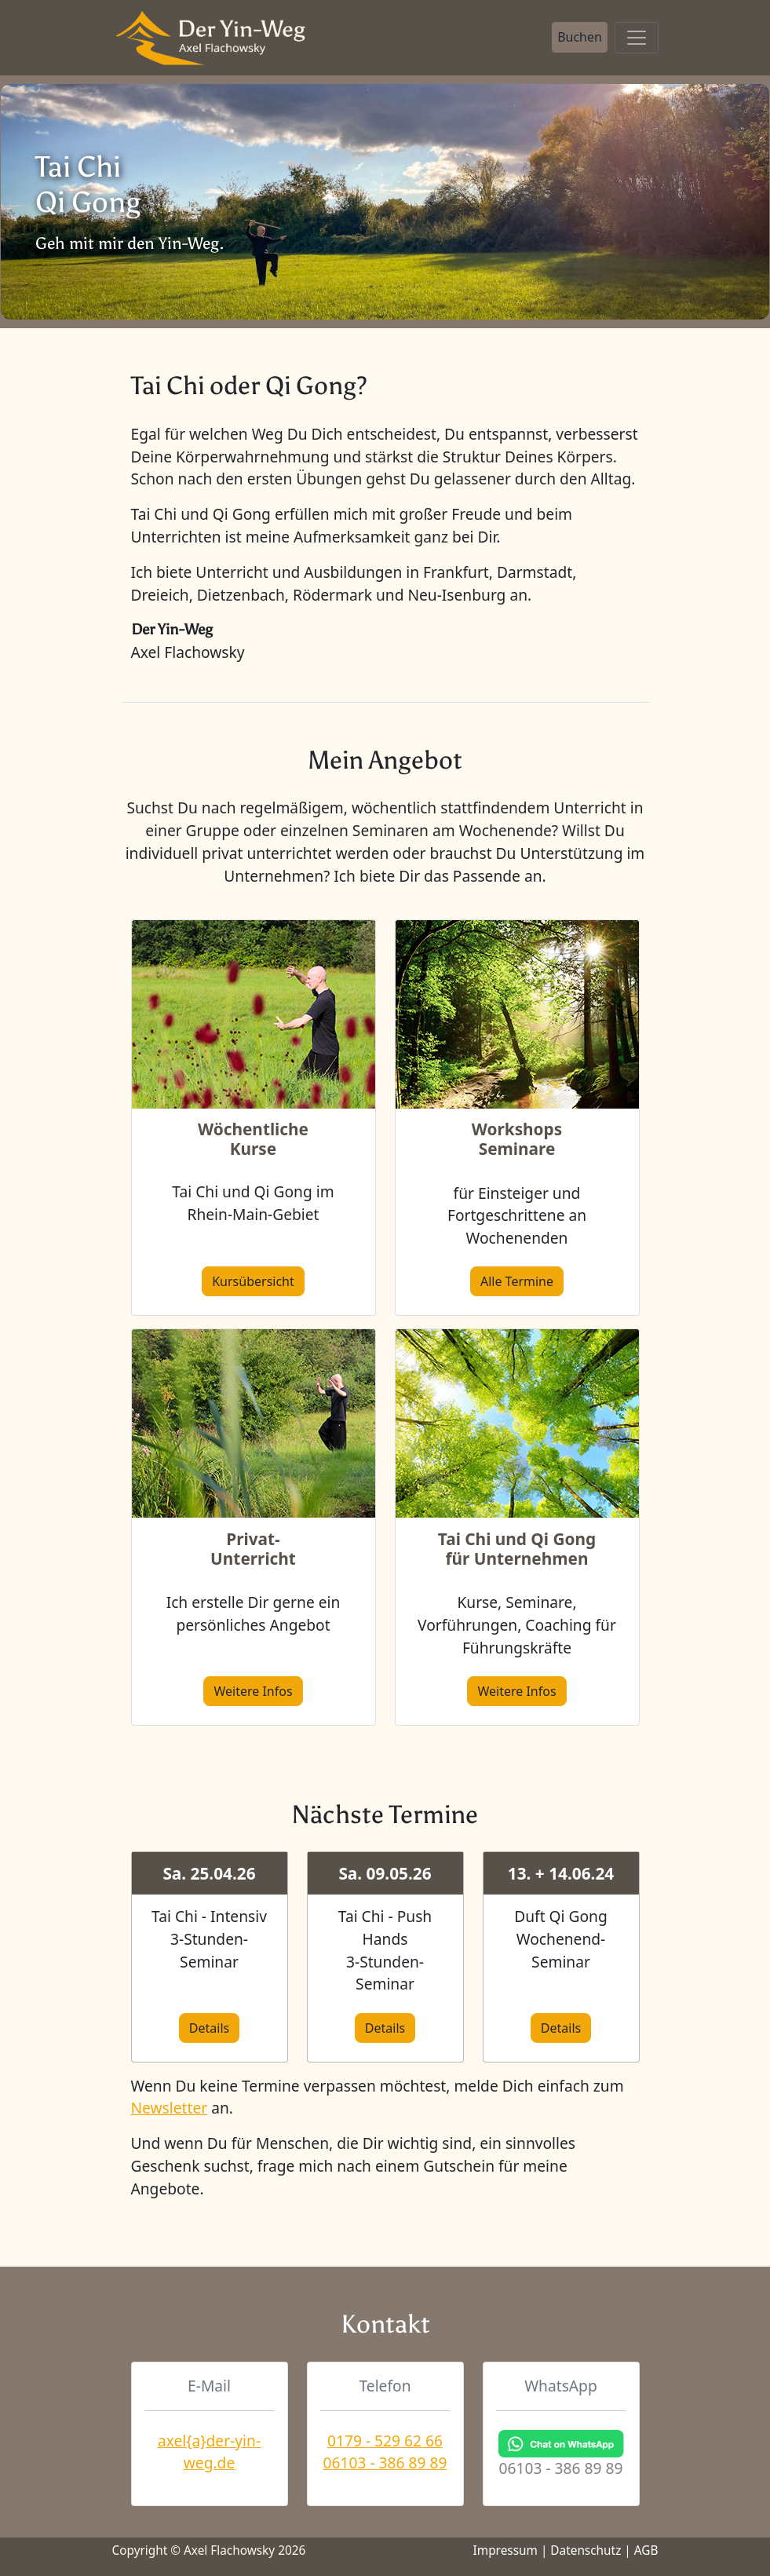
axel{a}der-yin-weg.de (209, 2452)
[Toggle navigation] (637, 37)
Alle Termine (516, 1281)
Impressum (505, 2550)
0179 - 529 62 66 (385, 2440)
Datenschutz (585, 2550)
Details (209, 2028)
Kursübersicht (253, 1281)
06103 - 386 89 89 (385, 2462)
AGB (646, 2550)
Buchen (579, 37)
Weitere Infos (252, 1691)
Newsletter (169, 2107)
